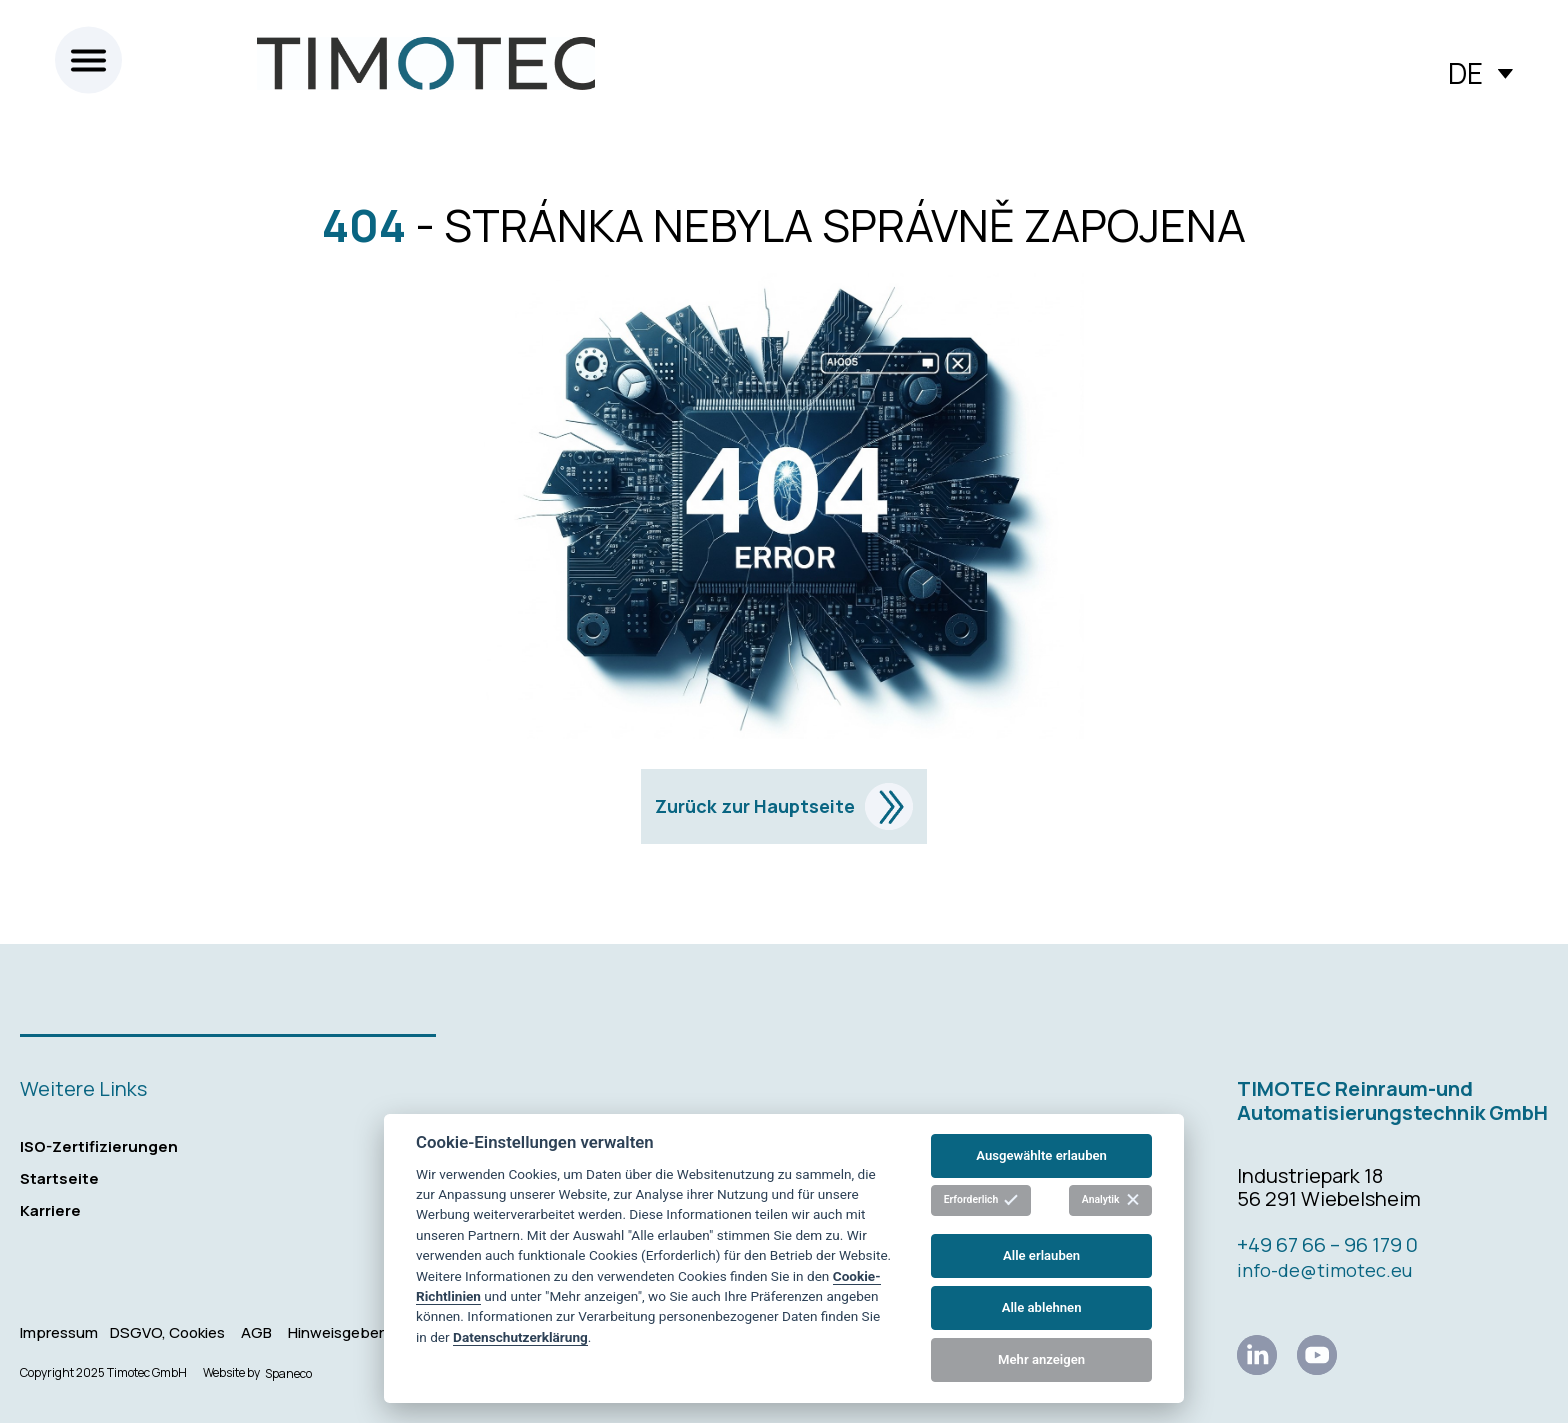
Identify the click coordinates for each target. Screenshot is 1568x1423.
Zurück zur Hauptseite (784, 806)
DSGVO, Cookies (167, 1332)
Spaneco (288, 1373)
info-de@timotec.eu (1324, 1270)
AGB (256, 1332)
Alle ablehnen (1042, 1307)
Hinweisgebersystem (362, 1332)
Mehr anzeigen (1041, 1359)
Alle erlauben (1041, 1255)
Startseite (59, 1178)
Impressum (59, 1332)
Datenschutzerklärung (520, 1337)
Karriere (50, 1210)
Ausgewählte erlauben (1041, 1155)
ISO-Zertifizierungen (99, 1146)
